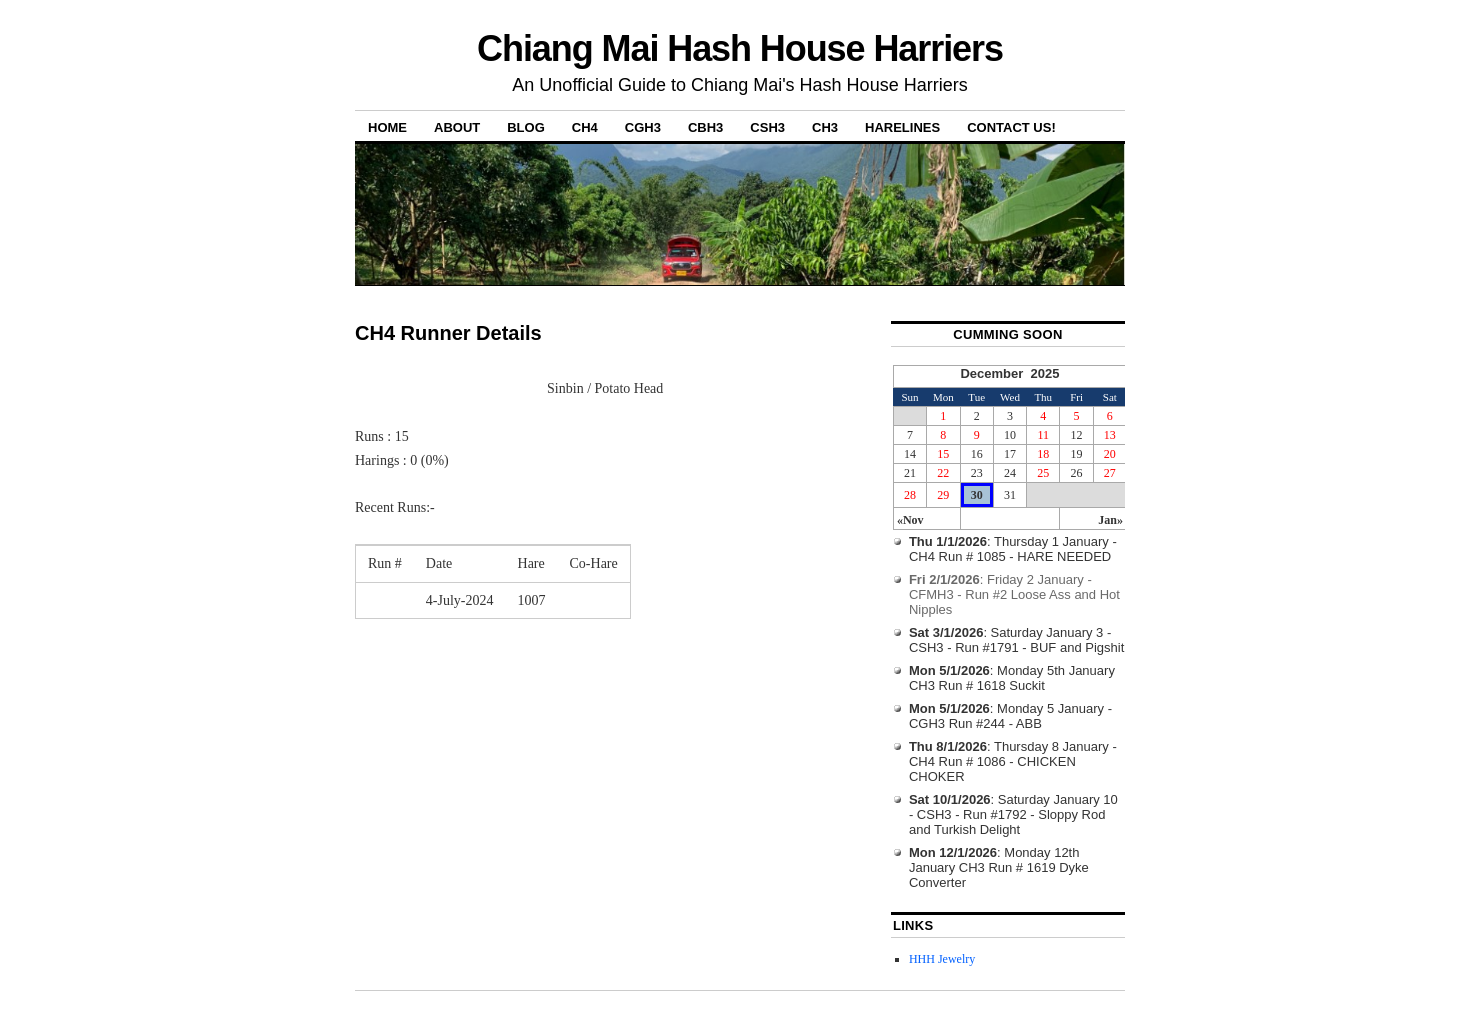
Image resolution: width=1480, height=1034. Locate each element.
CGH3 (643, 127)
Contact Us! (1011, 127)
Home (387, 127)
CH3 (825, 127)
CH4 (585, 127)
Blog (526, 127)
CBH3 (705, 127)
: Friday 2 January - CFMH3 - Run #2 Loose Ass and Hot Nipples (1014, 594)
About (457, 127)
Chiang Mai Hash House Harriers (740, 48)
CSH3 (767, 127)
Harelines (902, 127)
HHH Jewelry (942, 959)
